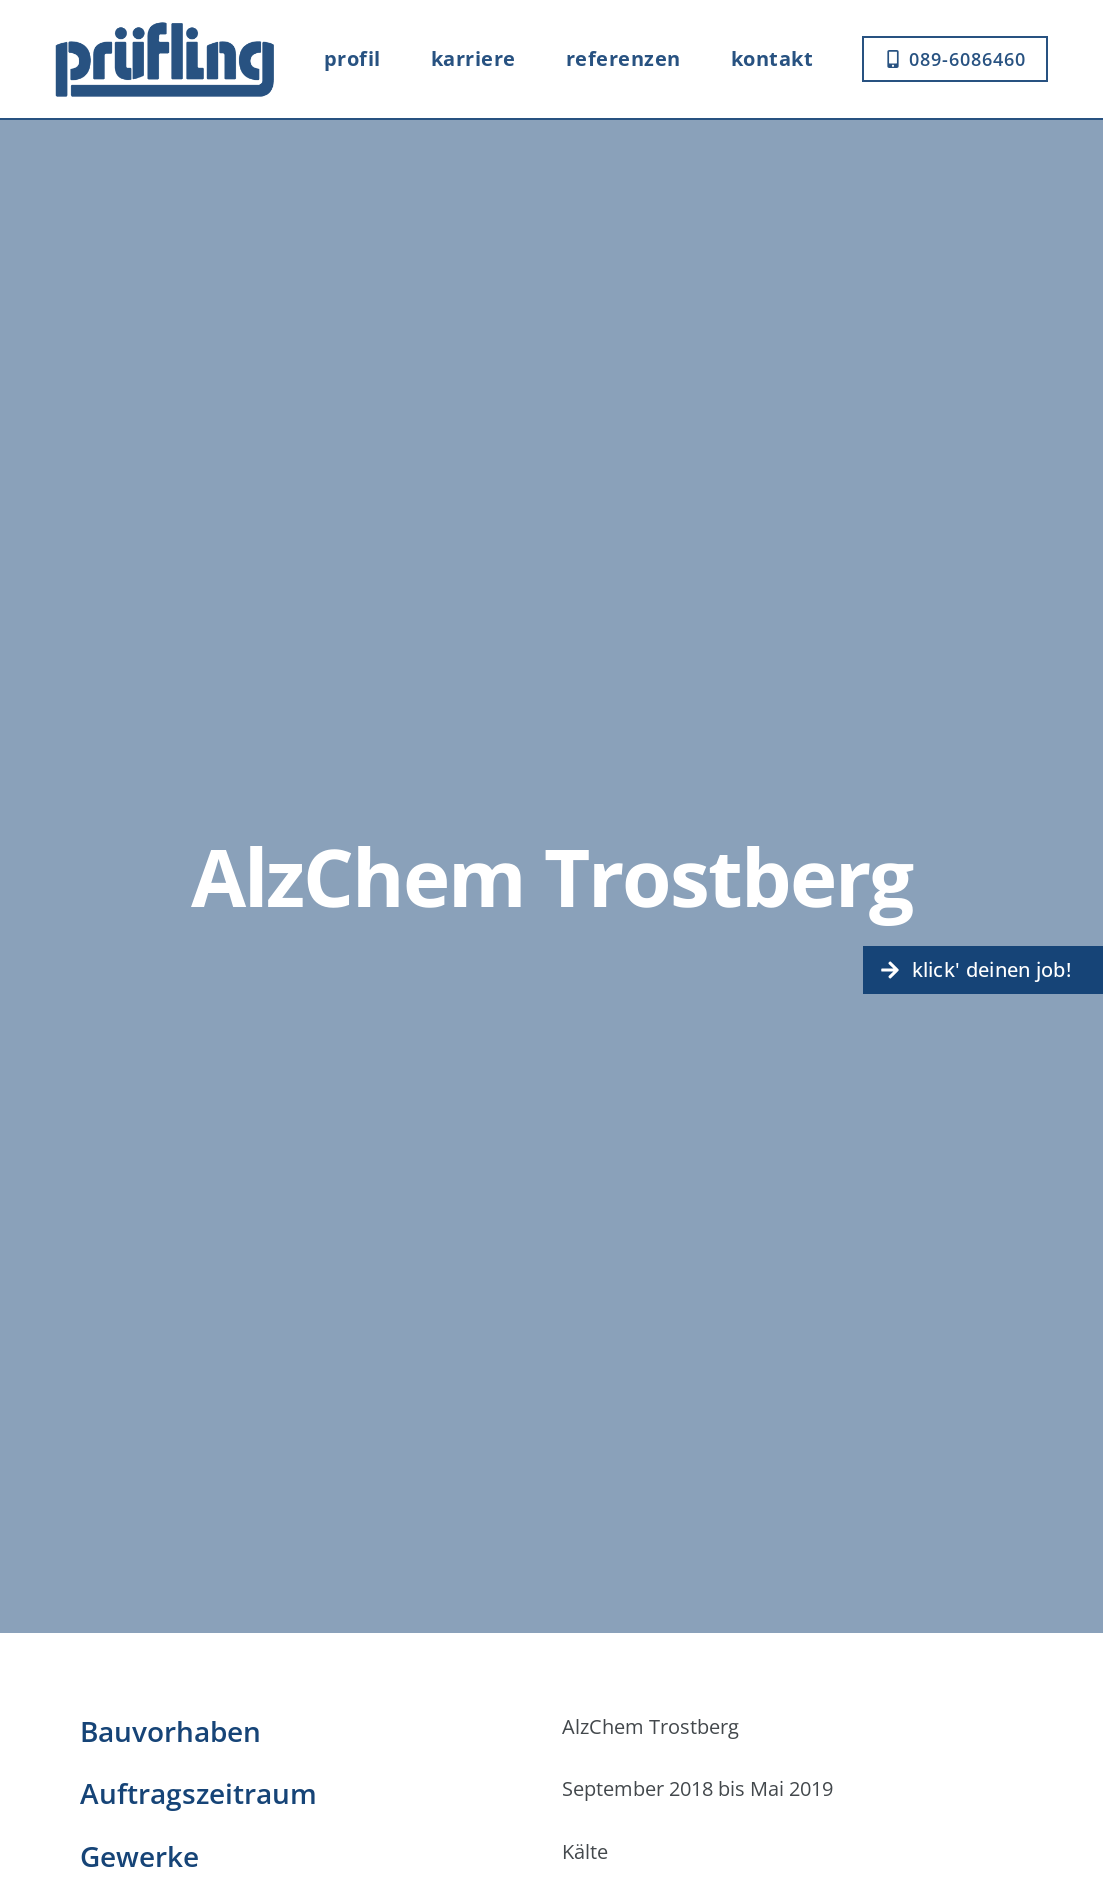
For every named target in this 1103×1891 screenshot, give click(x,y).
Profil (352, 58)
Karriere (473, 58)
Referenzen (623, 58)
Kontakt (772, 58)
